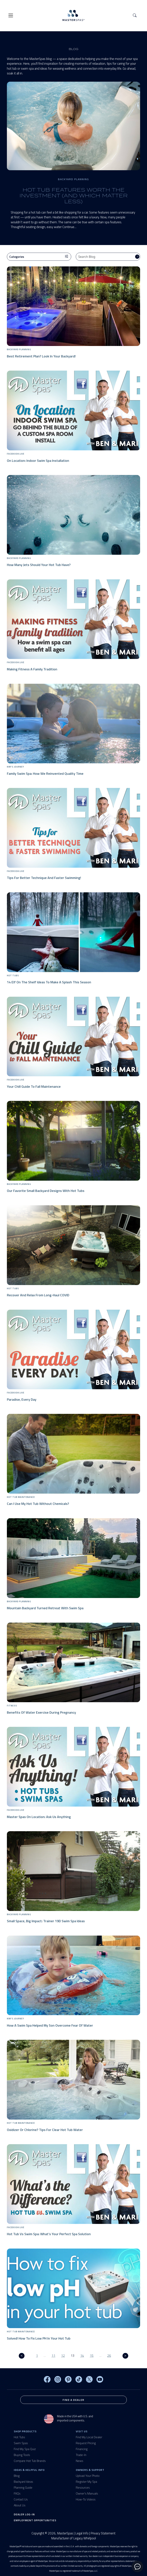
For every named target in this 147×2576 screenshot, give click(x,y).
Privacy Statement (103, 2533)
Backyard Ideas (23, 2481)
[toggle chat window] (137, 2566)
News (79, 2460)
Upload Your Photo (88, 2475)
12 (63, 2355)
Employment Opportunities (35, 2520)
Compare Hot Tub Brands (30, 2460)
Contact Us (21, 2499)
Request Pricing (86, 2443)
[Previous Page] (21, 2356)
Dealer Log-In (24, 2514)
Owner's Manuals (87, 2493)
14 (82, 2355)
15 (92, 2355)
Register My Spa (86, 2481)
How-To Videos (86, 2499)
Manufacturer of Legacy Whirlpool (73, 2538)
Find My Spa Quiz (25, 2449)
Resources (83, 2487)
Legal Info (81, 2533)
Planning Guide (23, 2487)
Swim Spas (21, 2443)
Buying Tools (22, 2455)
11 (53, 2355)
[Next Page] (125, 2356)
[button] (134, 15)
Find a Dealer (73, 2400)
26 (109, 2355)
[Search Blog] (108, 257)
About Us (19, 2505)
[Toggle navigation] (11, 15)
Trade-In (81, 2455)
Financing (81, 2449)
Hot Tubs (19, 2437)
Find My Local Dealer (89, 2437)
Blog (17, 2475)
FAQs (17, 2493)
